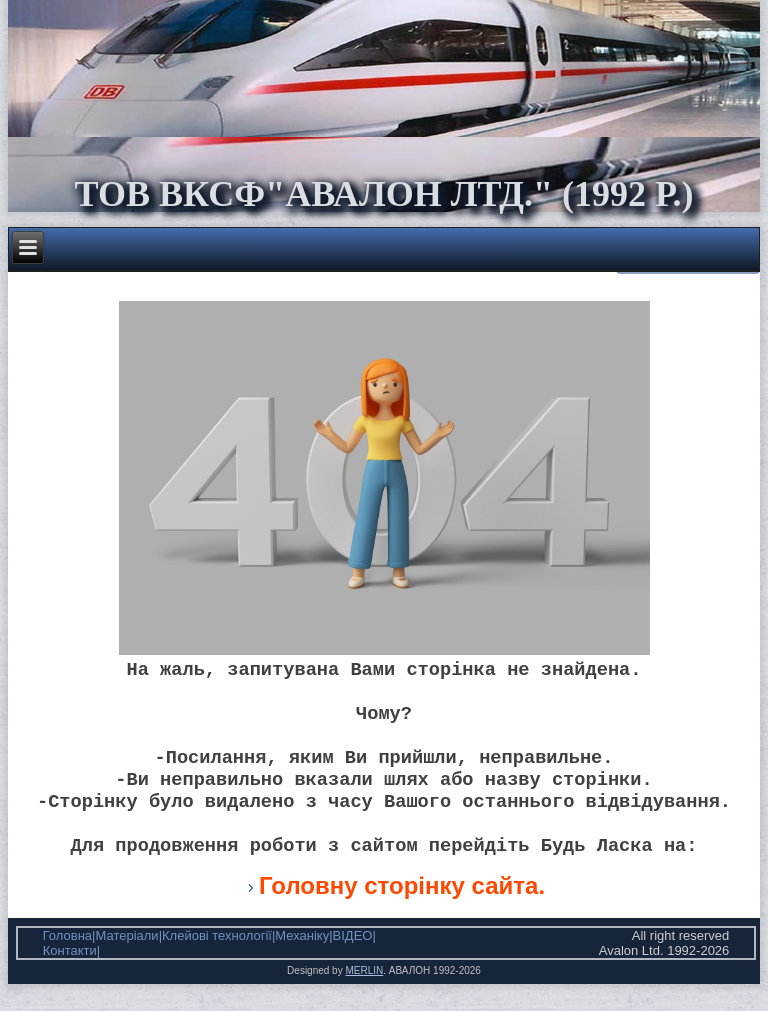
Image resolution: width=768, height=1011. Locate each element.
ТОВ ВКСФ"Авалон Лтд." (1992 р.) (383, 194)
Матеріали (126, 962)
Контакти (70, 977)
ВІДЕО (353, 962)
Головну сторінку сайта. (402, 912)
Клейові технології (217, 962)
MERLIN (364, 997)
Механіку (302, 962)
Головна (67, 962)
